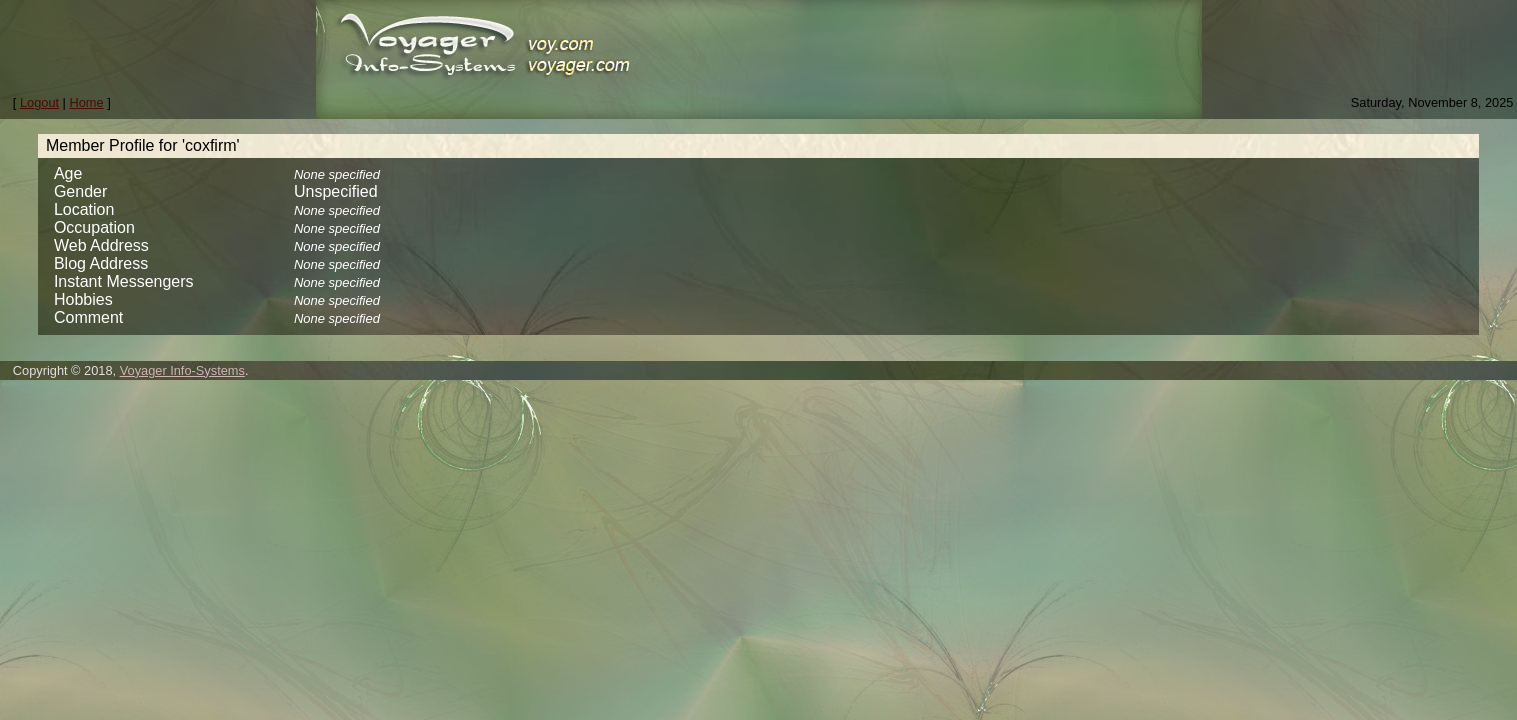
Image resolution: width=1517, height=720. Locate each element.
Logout (39, 102)
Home (87, 102)
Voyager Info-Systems (182, 370)
